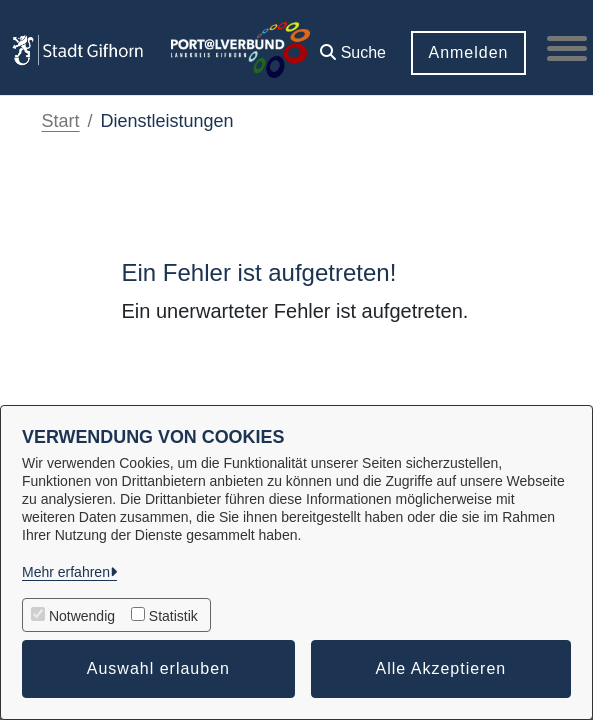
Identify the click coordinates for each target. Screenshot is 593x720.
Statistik (173, 616)
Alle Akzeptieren (441, 668)
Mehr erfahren (66, 572)
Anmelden (468, 52)
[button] (353, 45)
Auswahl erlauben (158, 668)
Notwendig (82, 616)
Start (61, 121)
